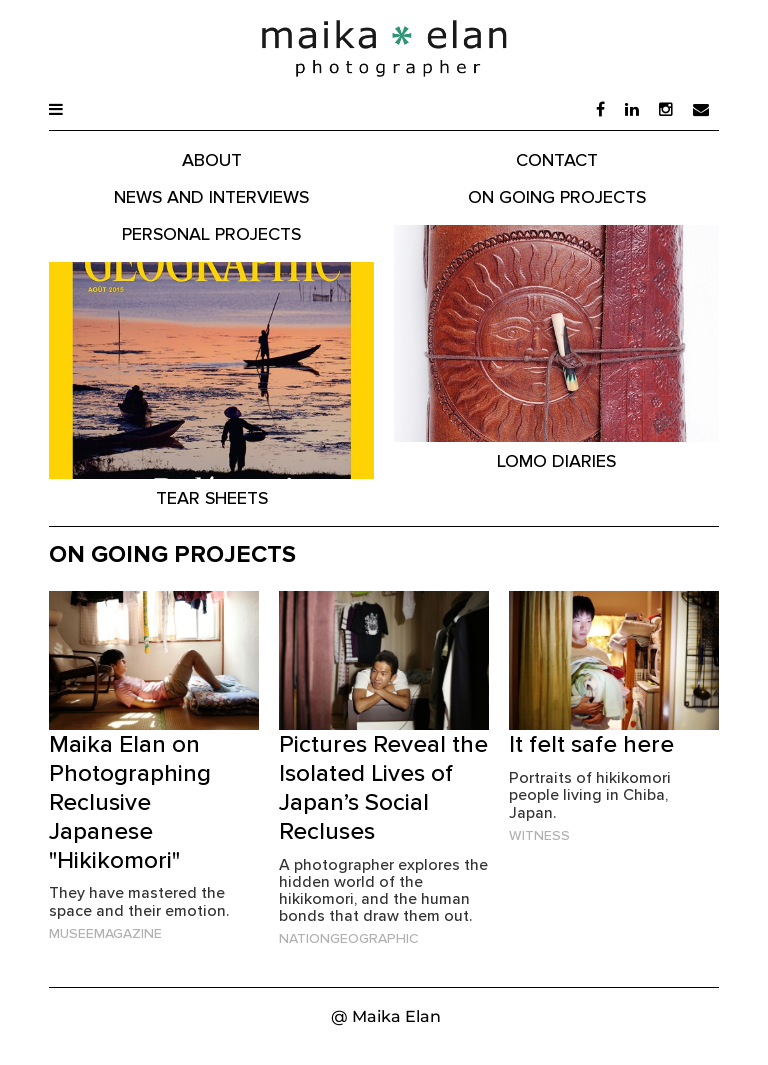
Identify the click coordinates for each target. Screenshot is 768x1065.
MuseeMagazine (105, 933)
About (212, 159)
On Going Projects (557, 196)
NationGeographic (348, 938)
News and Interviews (211, 196)
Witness (539, 835)
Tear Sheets (212, 497)
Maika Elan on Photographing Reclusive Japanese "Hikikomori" (130, 801)
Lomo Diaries (556, 460)
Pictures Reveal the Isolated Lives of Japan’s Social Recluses (383, 786)
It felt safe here (591, 743)
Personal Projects (211, 233)
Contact (557, 159)
